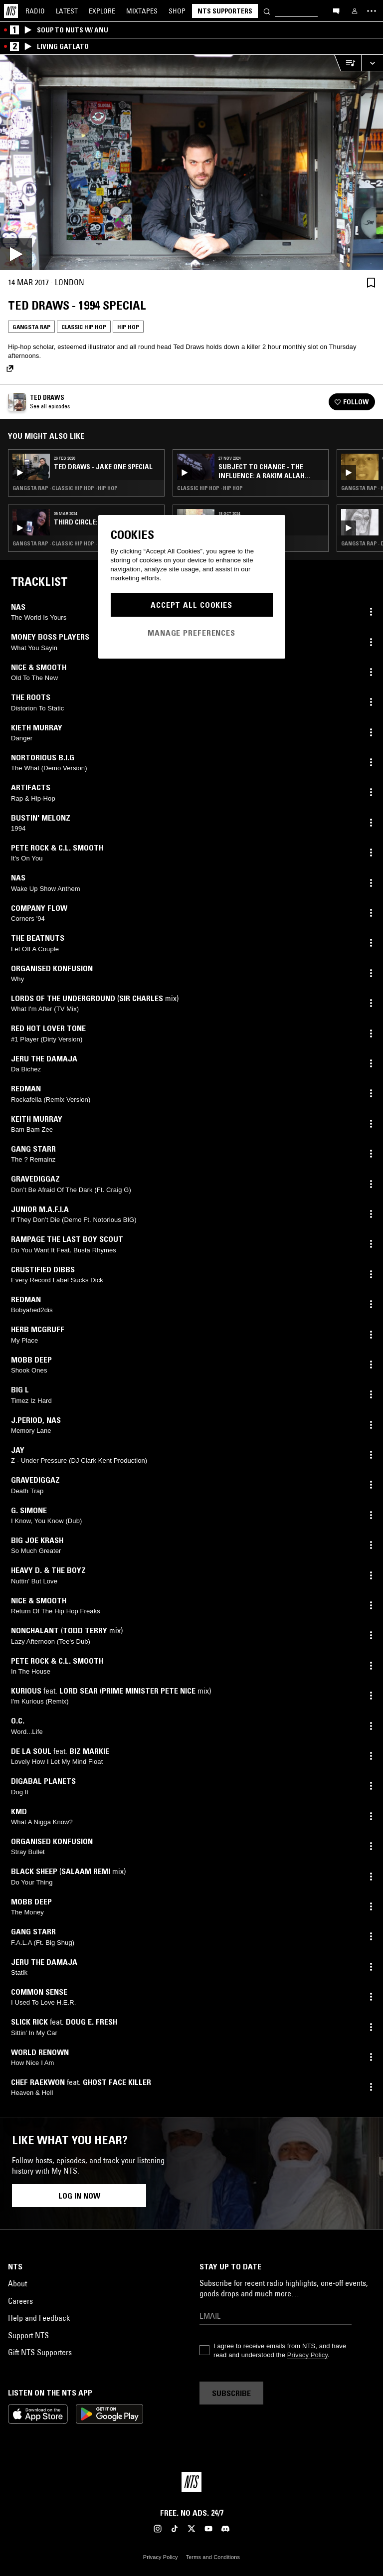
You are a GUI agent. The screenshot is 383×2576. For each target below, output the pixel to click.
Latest (67, 10)
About (17, 2283)
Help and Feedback (39, 2318)
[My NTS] (355, 10)
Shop (177, 10)
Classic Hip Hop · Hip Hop (210, 488)
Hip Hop (128, 327)
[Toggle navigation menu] (372, 11)
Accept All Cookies (191, 605)
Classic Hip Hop (83, 327)
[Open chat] (336, 10)
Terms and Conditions (213, 2557)
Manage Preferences (191, 633)
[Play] (191, 162)
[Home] (11, 11)
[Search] (267, 10)
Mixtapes (142, 10)
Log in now (79, 2196)
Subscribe (231, 2393)
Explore (102, 10)
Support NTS (28, 2335)
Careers (20, 2301)
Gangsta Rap (31, 327)
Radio (35, 10)
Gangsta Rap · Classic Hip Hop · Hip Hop (65, 488)
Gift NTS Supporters (40, 2352)
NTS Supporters (224, 10)
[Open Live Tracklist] (347, 63)
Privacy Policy (307, 2355)
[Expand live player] (372, 63)
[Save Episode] (371, 282)
